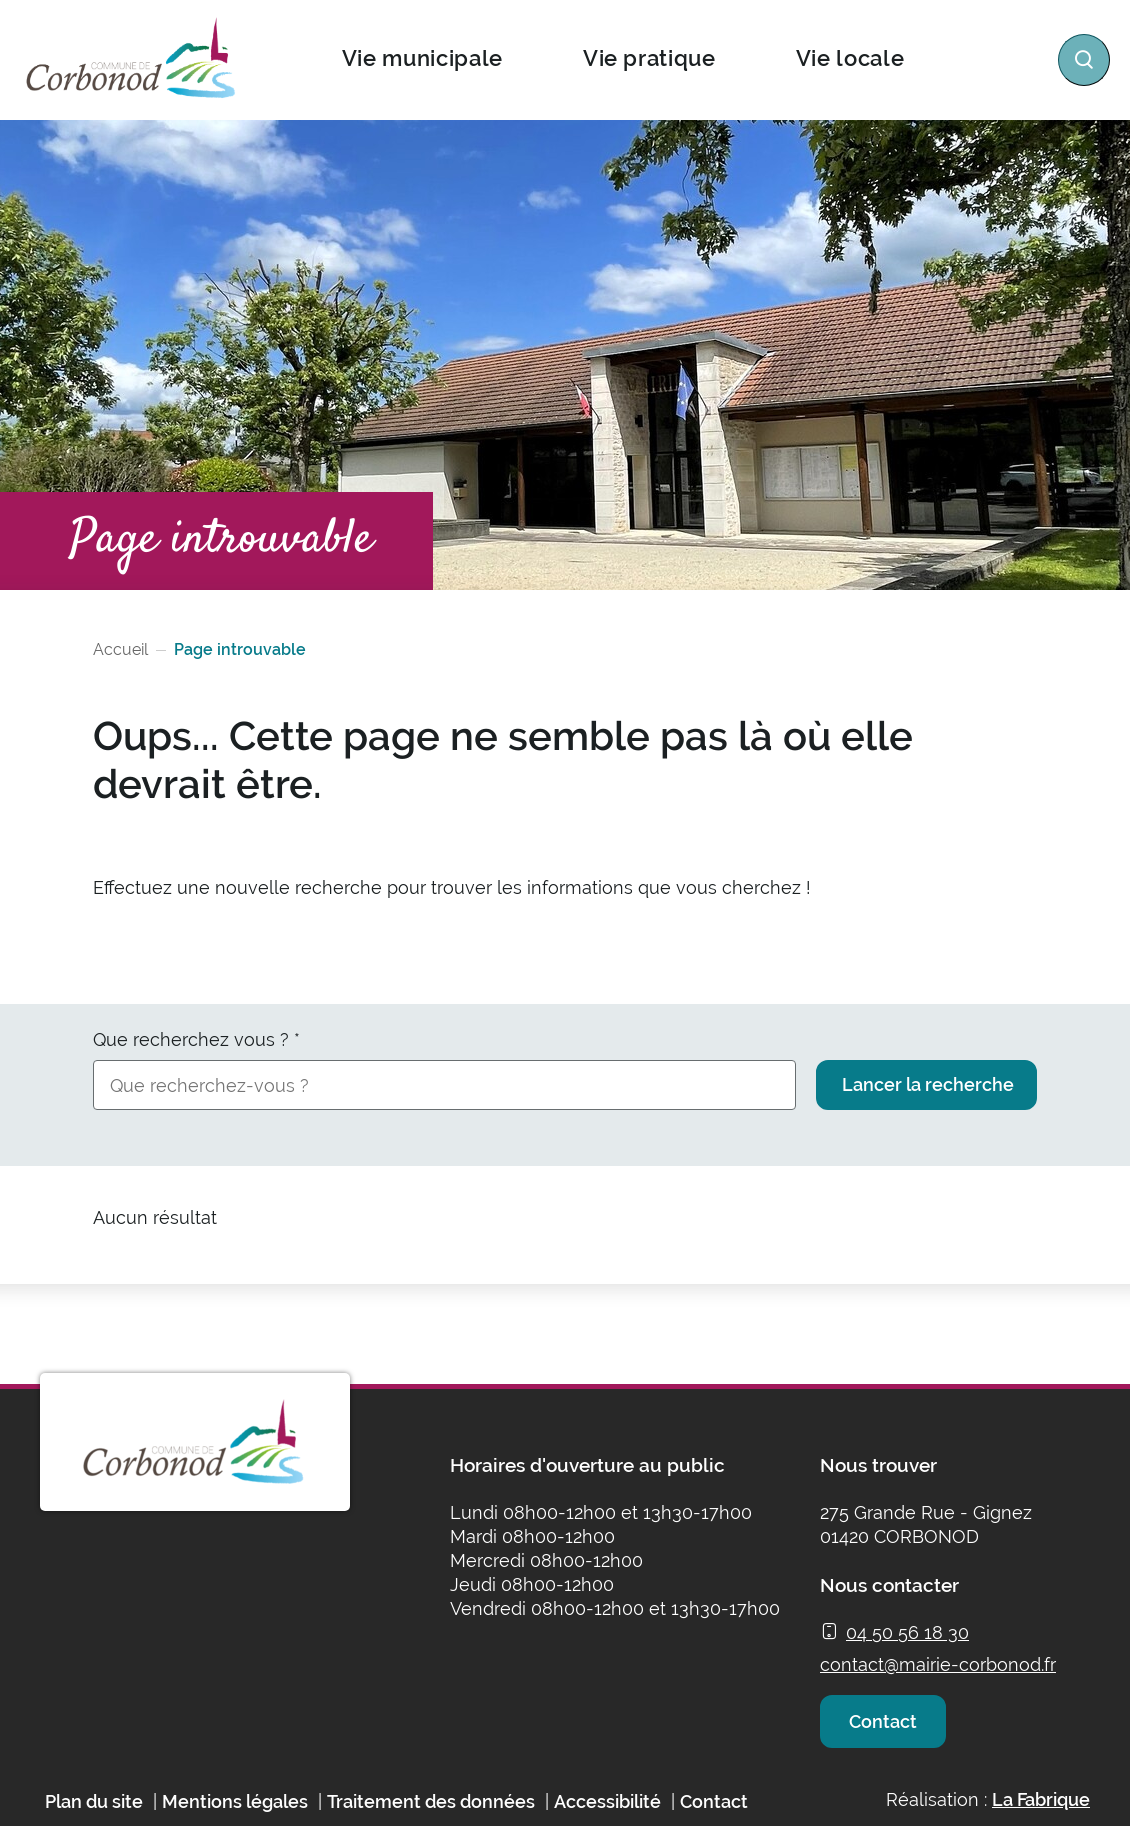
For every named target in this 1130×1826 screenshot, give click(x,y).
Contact (888, 1728)
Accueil (120, 649)
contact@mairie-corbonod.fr (938, 1664)
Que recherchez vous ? (196, 1039)
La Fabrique (1041, 1814)
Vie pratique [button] (648, 58)
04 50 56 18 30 (907, 1632)
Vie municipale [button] (421, 58)
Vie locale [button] (849, 58)
